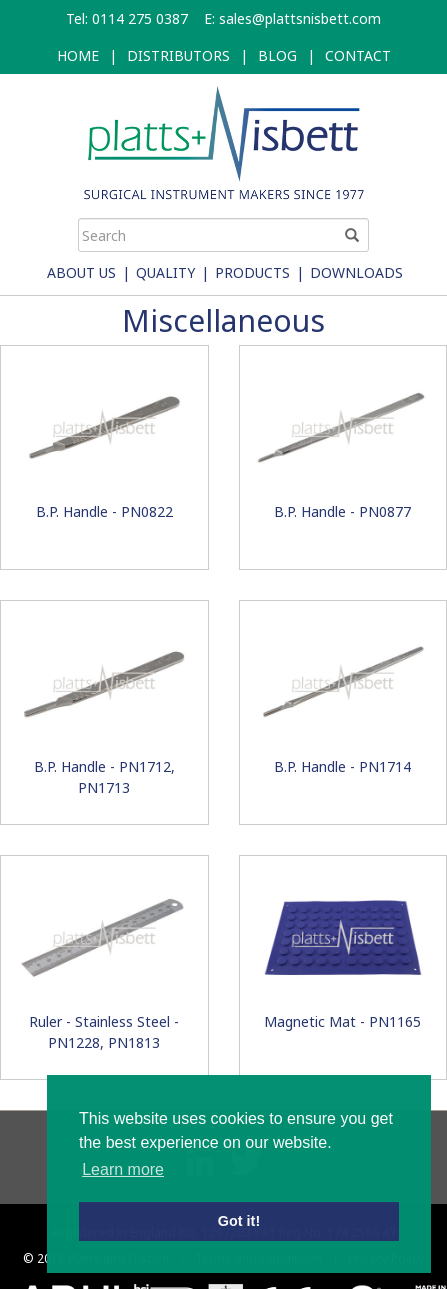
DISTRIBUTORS (178, 55)
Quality (165, 272)
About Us (81, 272)
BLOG (277, 55)
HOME (78, 55)
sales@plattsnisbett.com (300, 18)
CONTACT (358, 55)
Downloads (356, 272)
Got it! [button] (239, 1221)
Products (252, 272)
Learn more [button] (123, 1169)
